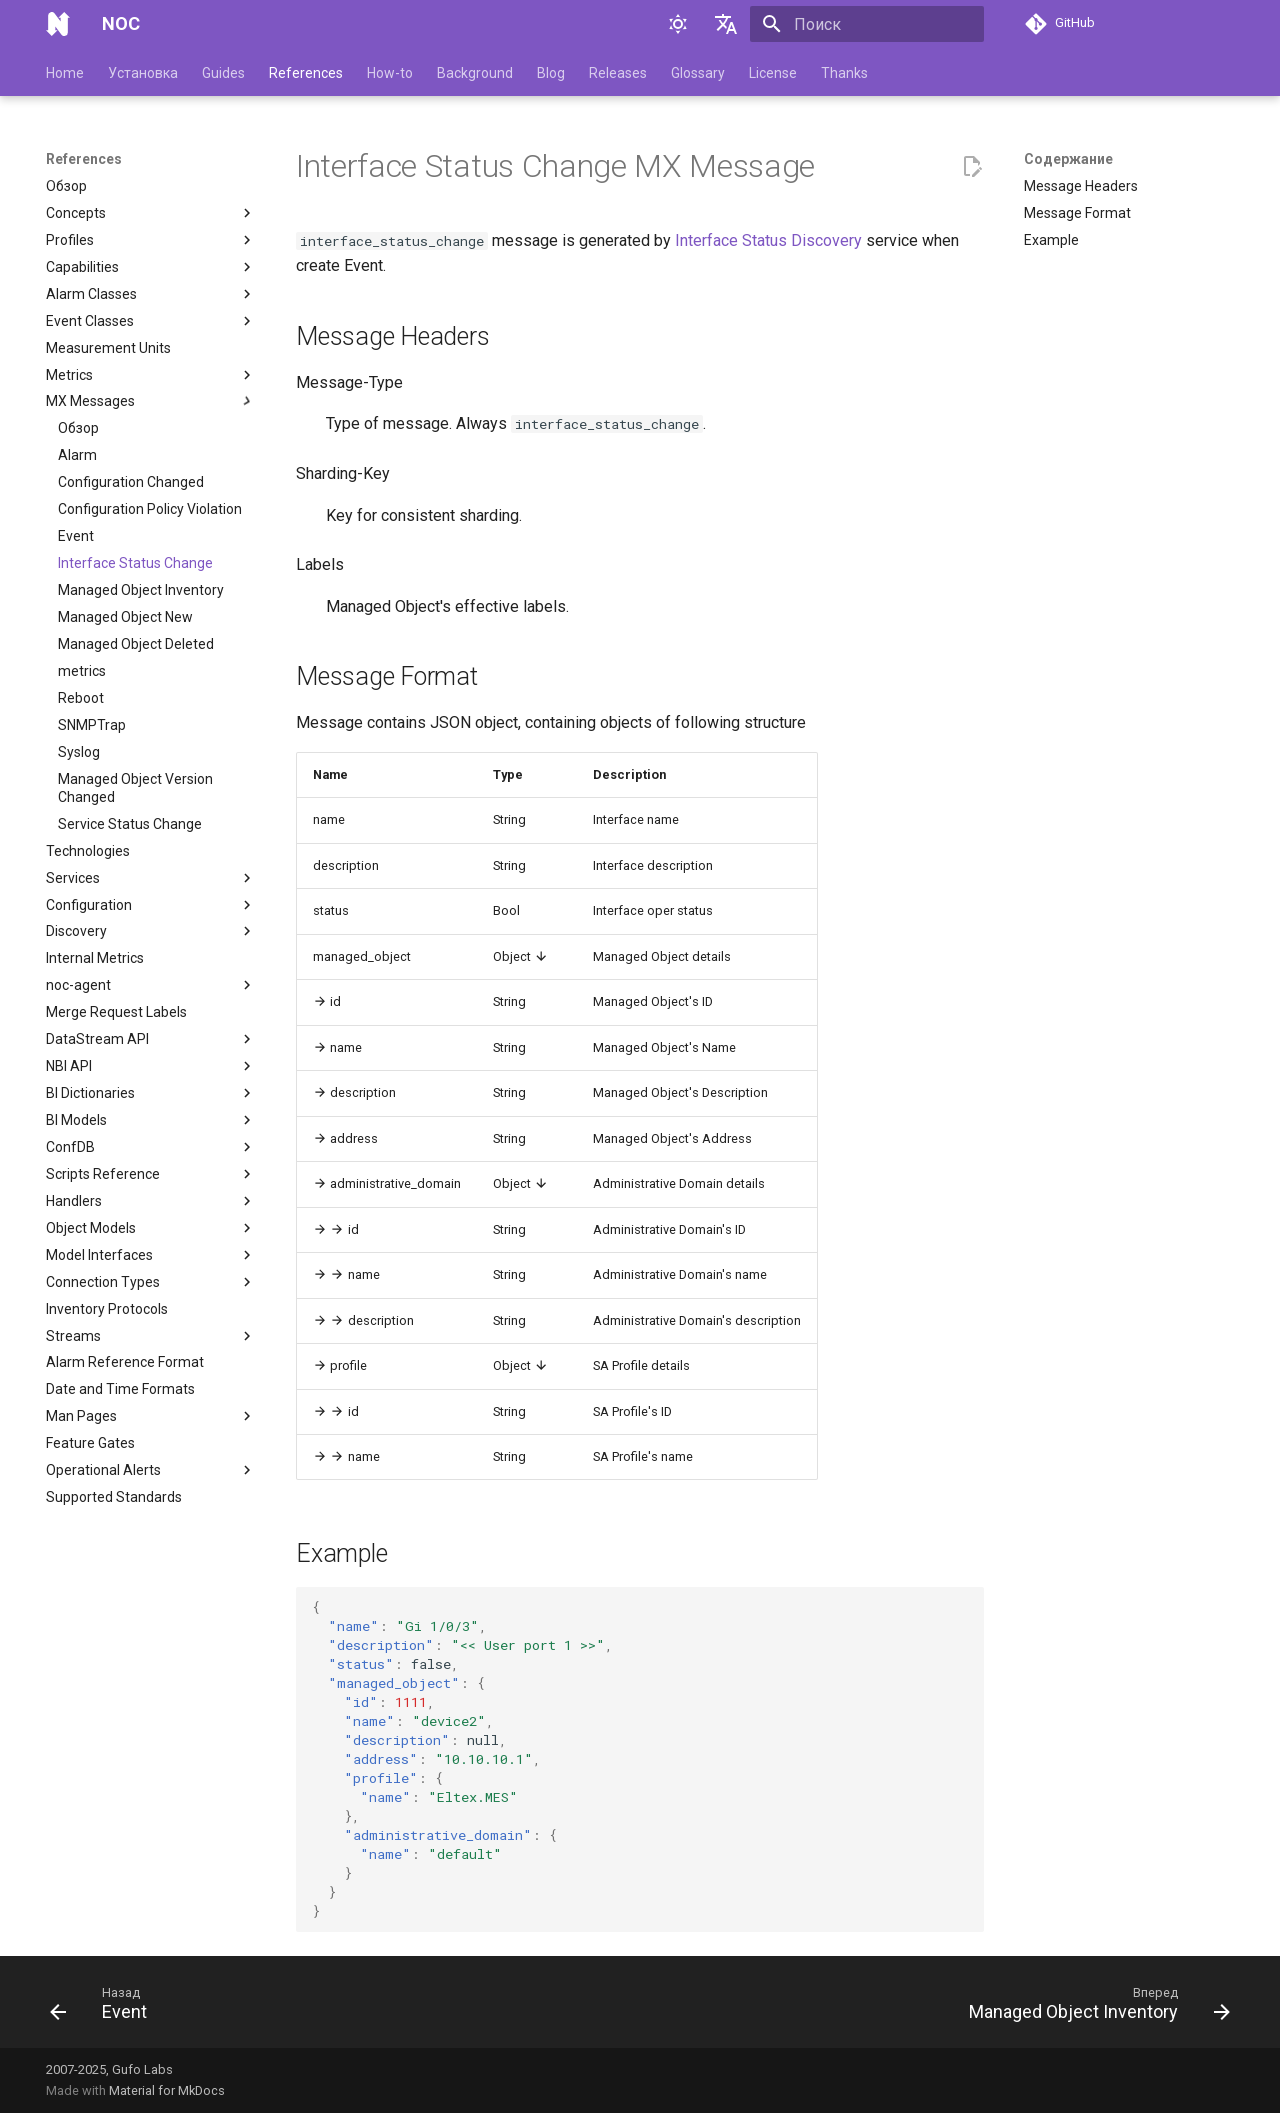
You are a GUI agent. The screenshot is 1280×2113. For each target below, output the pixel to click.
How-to (390, 73)
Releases (618, 73)
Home (65, 73)
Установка (143, 73)
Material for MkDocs (167, 2090)
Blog (551, 73)
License (773, 73)
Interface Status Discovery (768, 240)
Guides (223, 73)
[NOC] (58, 24)
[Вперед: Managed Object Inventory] (1093, 2008)
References (306, 73)
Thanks (844, 73)
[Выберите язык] (726, 24)
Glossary (698, 73)
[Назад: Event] (104, 2008)
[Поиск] (867, 24)
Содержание (1068, 159)
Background (475, 73)
